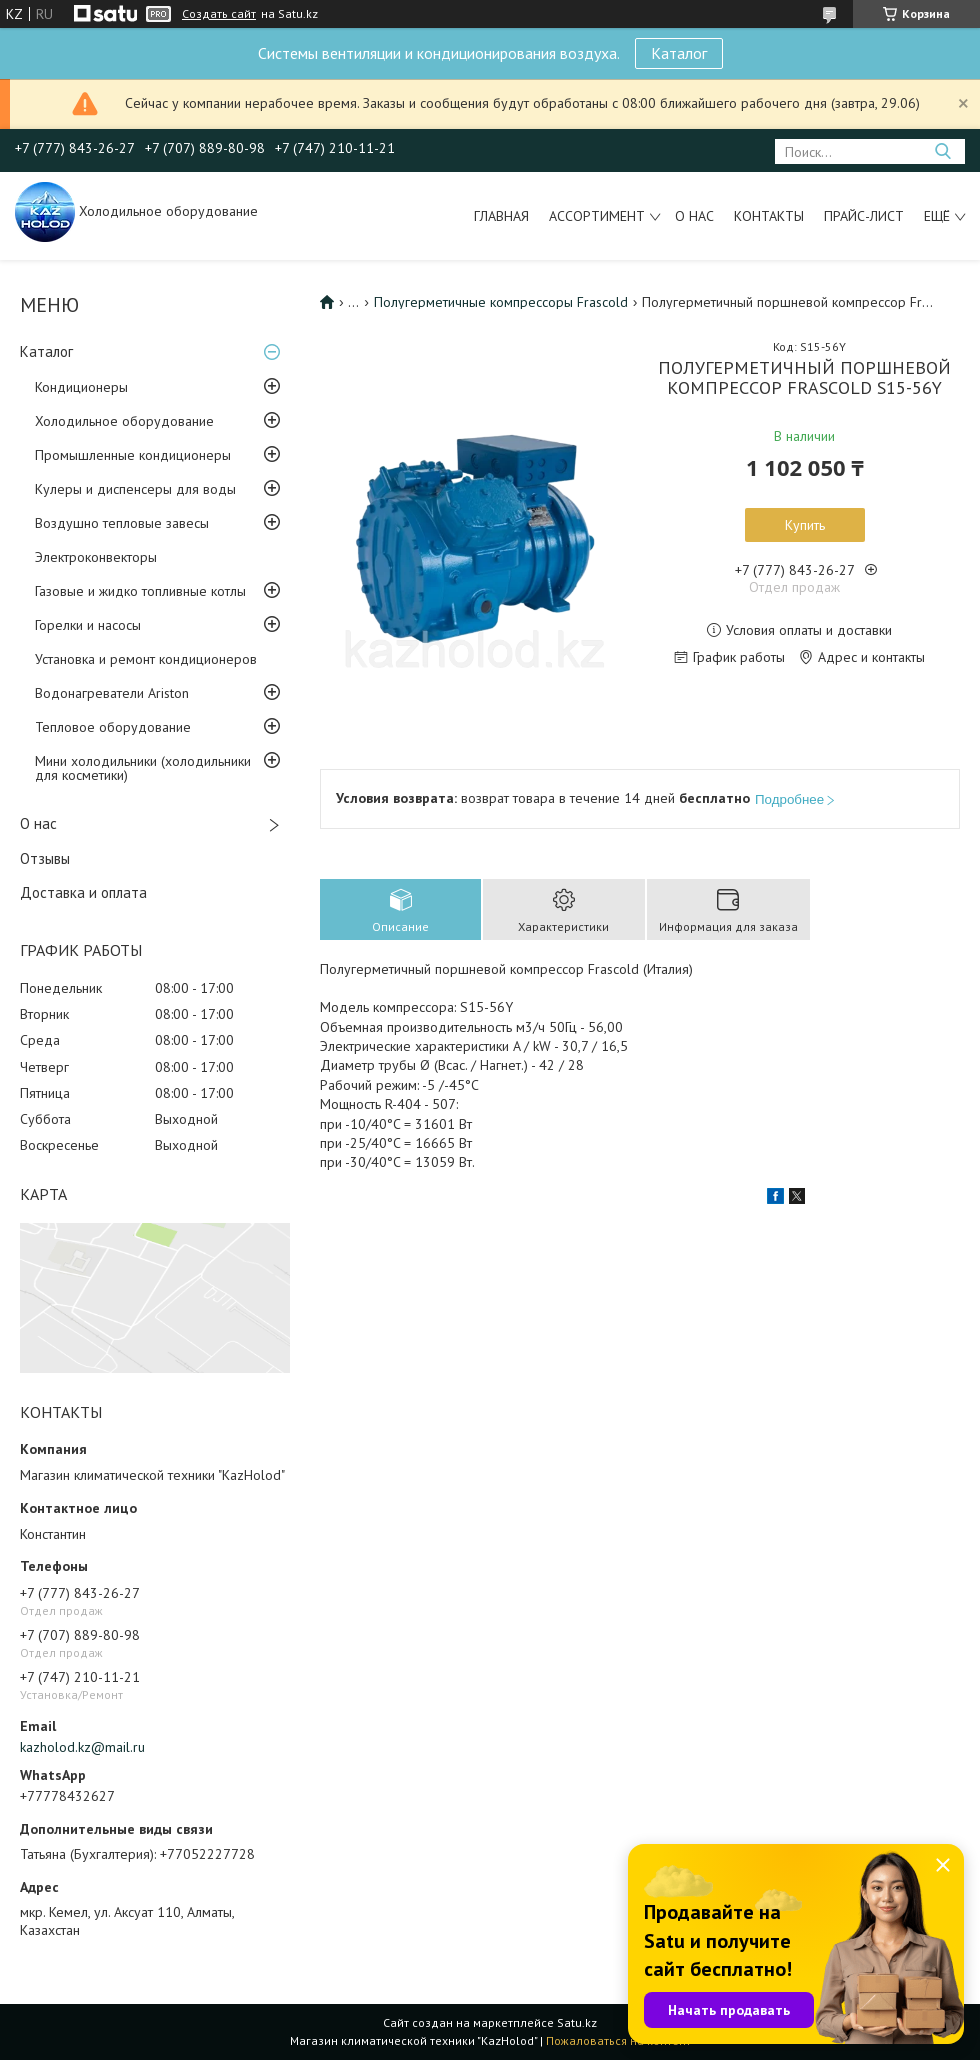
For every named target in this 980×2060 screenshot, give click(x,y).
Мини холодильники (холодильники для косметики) (143, 768)
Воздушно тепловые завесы (122, 523)
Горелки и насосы (88, 625)
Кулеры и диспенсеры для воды (135, 489)
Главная (501, 216)
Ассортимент (597, 216)
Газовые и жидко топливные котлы (140, 591)
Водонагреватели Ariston (112, 693)
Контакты (769, 216)
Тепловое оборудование (113, 727)
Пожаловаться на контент (618, 2040)
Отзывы (45, 858)
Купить (805, 525)
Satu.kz (577, 2022)
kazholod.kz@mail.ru (82, 1747)
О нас (694, 216)
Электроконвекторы (96, 557)
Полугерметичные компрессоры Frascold (501, 302)
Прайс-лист (864, 216)
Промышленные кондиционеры (133, 455)
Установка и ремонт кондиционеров (146, 659)
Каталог (679, 53)
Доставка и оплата (83, 892)
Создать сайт (219, 14)
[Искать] (942, 151)
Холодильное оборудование (124, 421)
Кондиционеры (81, 387)
